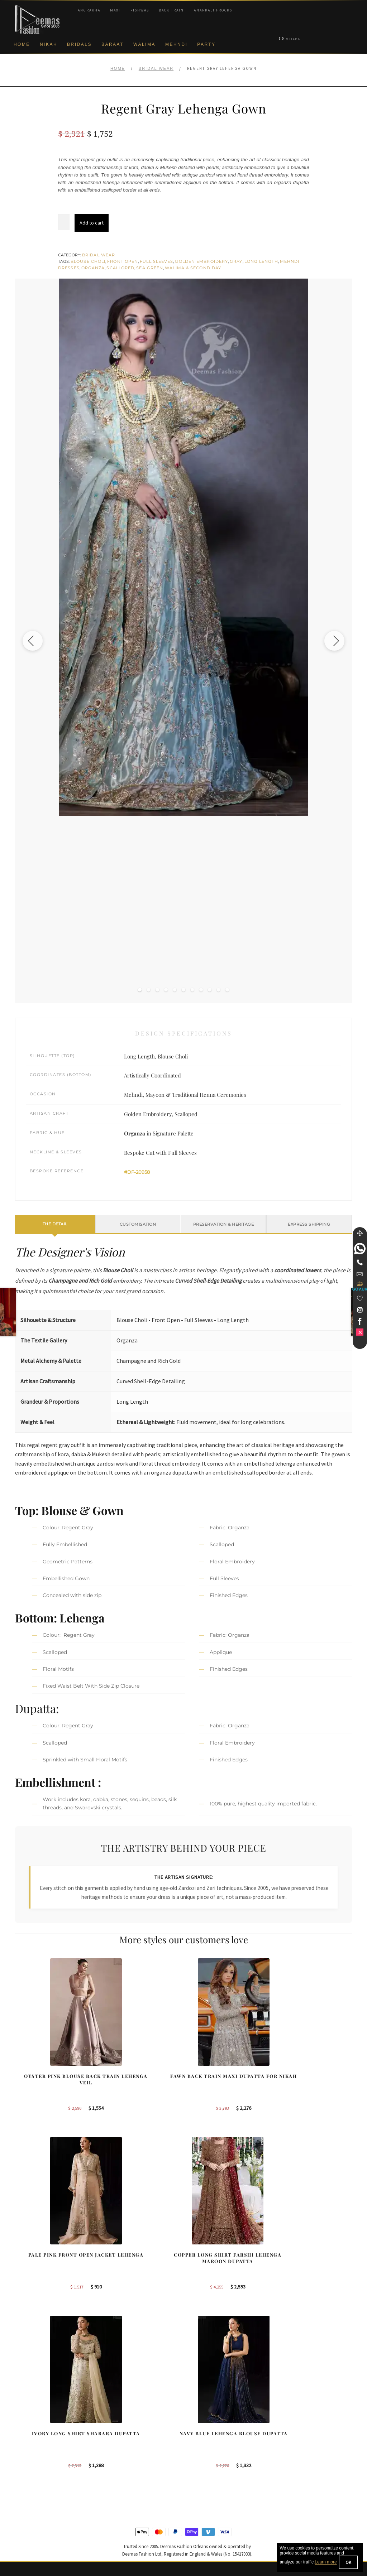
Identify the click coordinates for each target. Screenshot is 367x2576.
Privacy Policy (30, 2455)
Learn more (326, 2562)
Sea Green (149, 267)
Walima (144, 44)
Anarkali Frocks (213, 10)
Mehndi (176, 44)
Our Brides (115, 2420)
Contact (23, 2514)
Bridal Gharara (119, 2443)
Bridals (79, 44)
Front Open (122, 261)
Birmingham (204, 2420)
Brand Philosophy (34, 2443)
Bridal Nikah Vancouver (305, 2455)
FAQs (21, 2502)
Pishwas (139, 10)
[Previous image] (35, 641)
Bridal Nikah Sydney (301, 2443)
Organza (93, 267)
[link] (359, 1248)
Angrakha (89, 10)
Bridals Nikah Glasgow (304, 2467)
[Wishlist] (360, 1298)
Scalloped (120, 267)
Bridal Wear (156, 68)
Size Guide (27, 2525)
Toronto (199, 2443)
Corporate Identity (35, 2432)
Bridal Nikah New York (304, 2420)
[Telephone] (360, 1262)
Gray (236, 261)
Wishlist (23, 2537)
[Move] (360, 1233)
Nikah (48, 44)
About (21, 2420)
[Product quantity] (64, 222)
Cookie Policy (30, 2467)
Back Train (171, 10)
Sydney (199, 2432)
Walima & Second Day (193, 267)
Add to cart (92, 223)
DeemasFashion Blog (303, 2478)
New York (201, 2455)
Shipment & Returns (37, 2478)
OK (348, 2562)
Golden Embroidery (201, 261)
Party (206, 44)
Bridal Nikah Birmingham (306, 2432)
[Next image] (332, 641)
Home (22, 44)
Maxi (115, 10)
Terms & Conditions (36, 2490)
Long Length (261, 261)
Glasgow (200, 2467)
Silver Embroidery (122, 2467)
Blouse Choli (88, 261)
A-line (109, 2478)
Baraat (112, 44)
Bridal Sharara (119, 2432)
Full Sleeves (156, 261)
